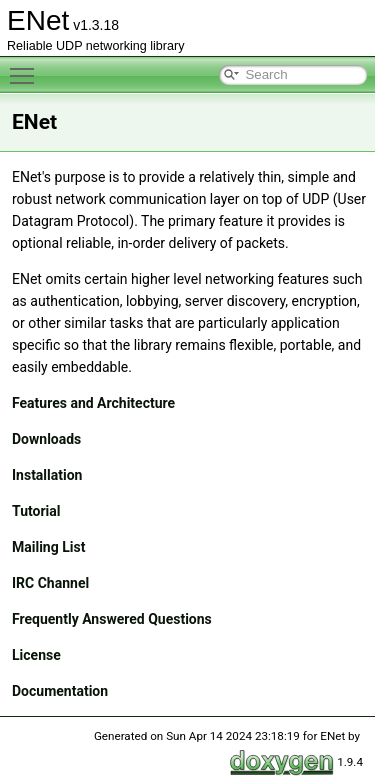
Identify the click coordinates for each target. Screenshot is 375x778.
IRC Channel (50, 583)
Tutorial (36, 511)
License (36, 655)
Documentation (60, 691)
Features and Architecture (93, 403)
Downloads (46, 439)
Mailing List (48, 547)
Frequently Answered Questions (112, 619)
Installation (47, 475)
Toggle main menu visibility (27, 67)
